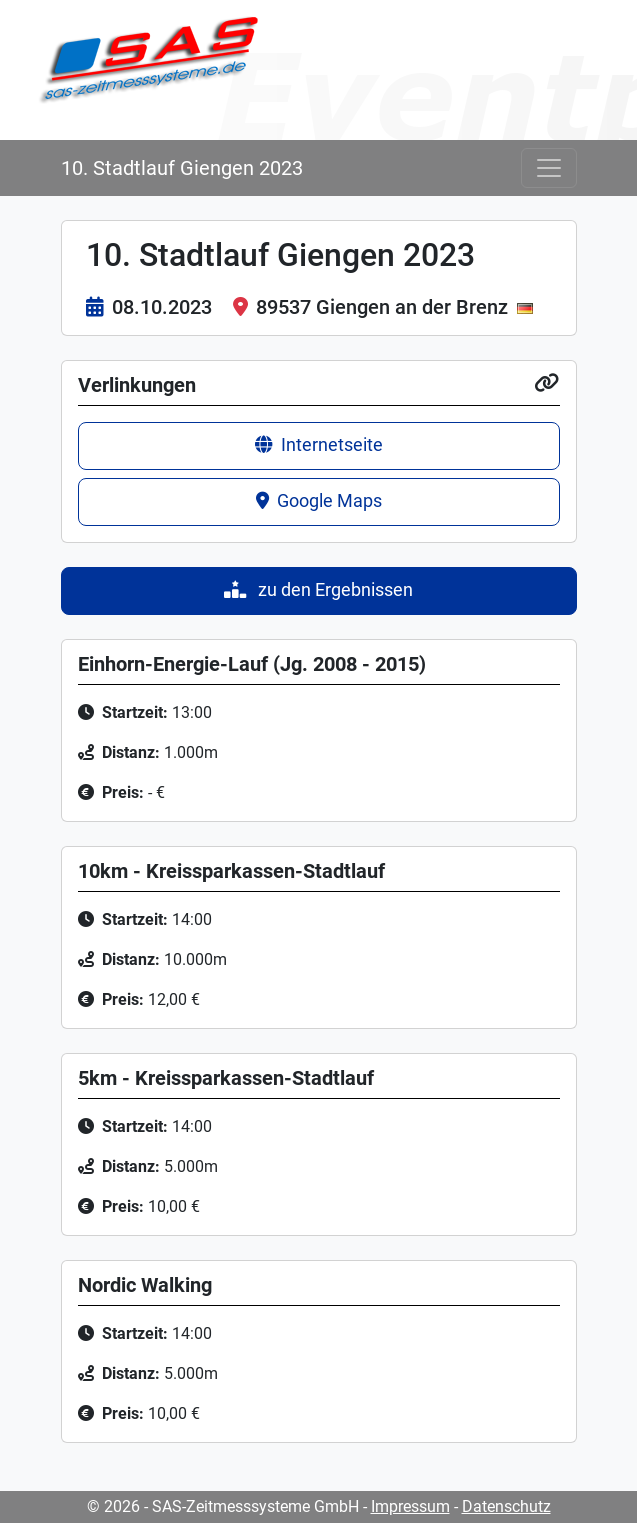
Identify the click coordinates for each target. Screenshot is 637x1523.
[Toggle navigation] (549, 168)
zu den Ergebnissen (318, 590)
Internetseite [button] (319, 445)
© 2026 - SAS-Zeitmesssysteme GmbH (223, 1506)
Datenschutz (506, 1506)
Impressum (410, 1506)
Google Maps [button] (319, 501)
